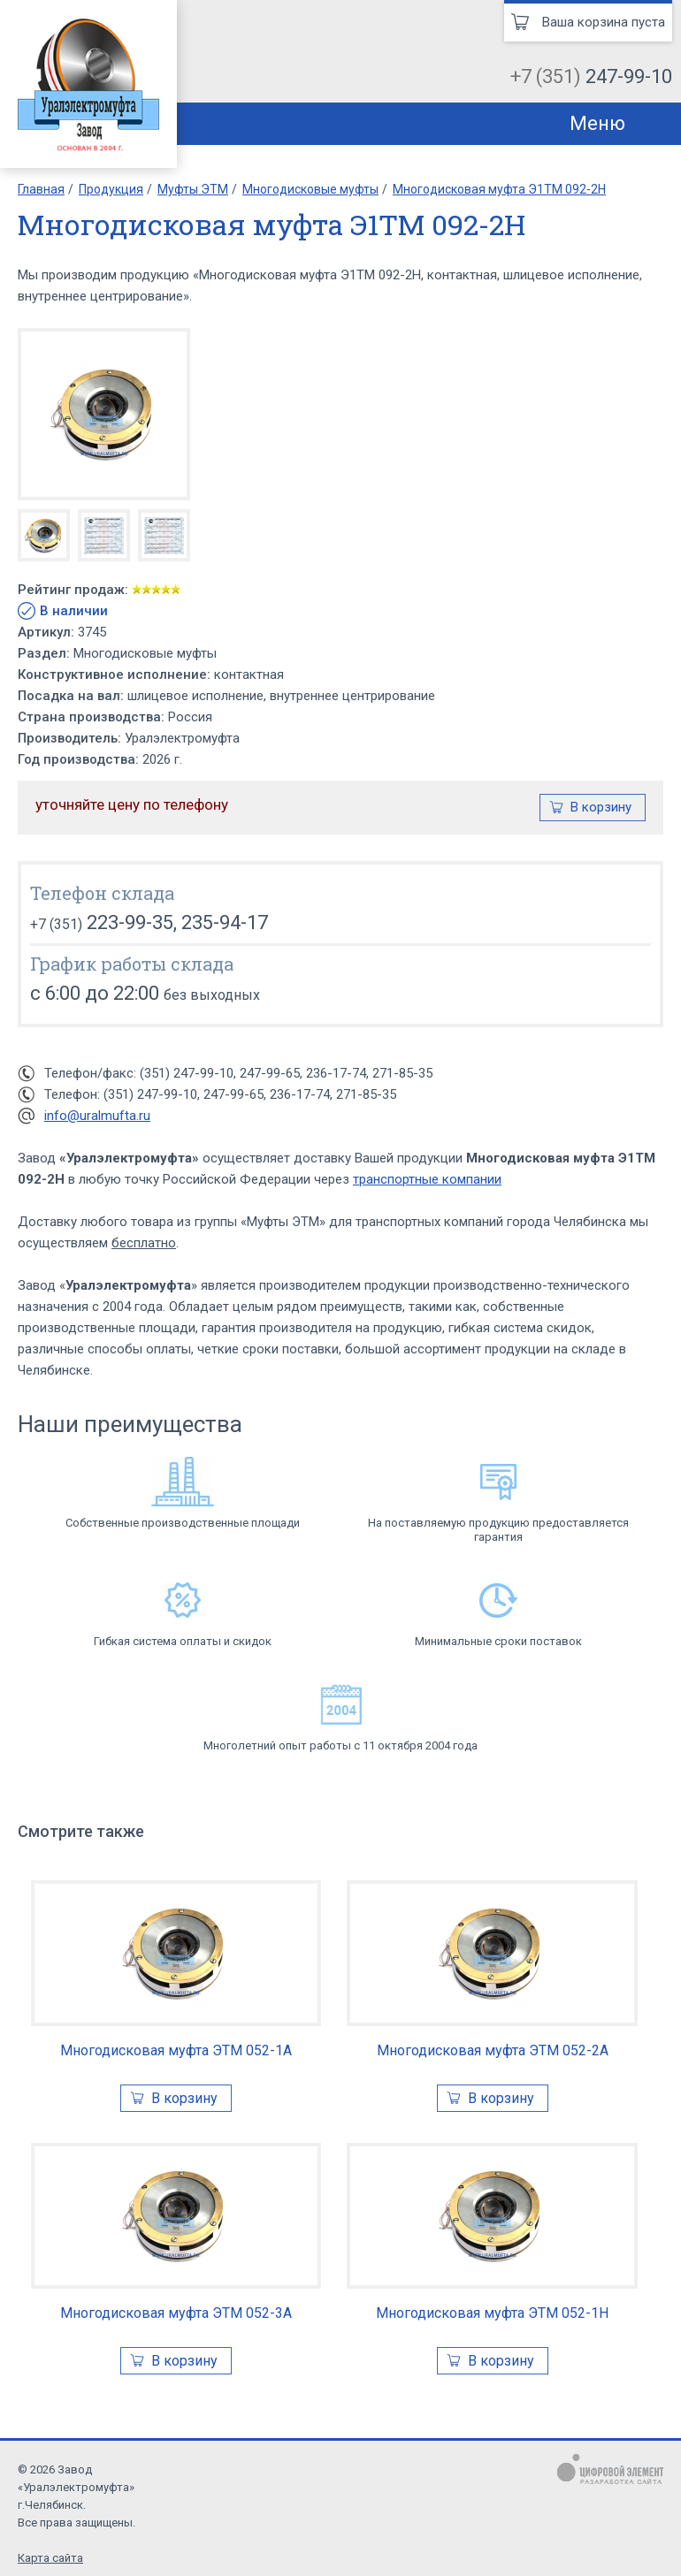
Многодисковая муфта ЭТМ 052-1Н (492, 2313)
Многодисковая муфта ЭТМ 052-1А (176, 2050)
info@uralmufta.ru (97, 1116)
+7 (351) (591, 76)
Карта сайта (50, 2558)
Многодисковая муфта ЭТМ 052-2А (492, 2050)
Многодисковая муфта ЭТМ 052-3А (176, 2313)
